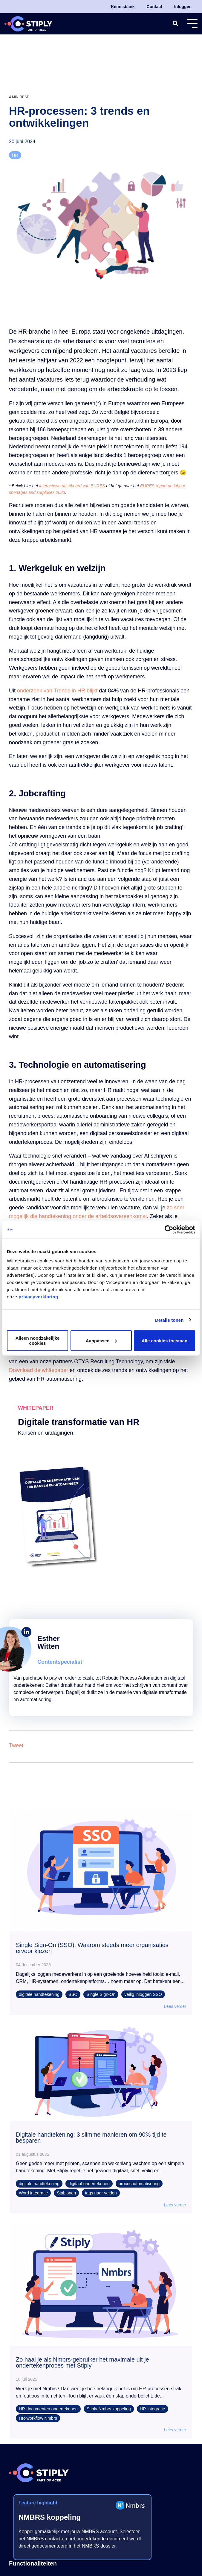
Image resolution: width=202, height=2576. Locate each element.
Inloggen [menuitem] (183, 6)
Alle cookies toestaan (164, 1340)
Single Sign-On (100, 1994)
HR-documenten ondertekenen (48, 2408)
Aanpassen (101, 1340)
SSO (72, 1994)
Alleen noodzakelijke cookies (38, 1340)
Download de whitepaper (38, 1370)
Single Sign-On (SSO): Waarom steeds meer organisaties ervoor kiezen (92, 1948)
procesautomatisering (139, 2183)
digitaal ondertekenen (89, 2183)
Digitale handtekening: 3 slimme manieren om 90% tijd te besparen (91, 2137)
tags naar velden (101, 2193)
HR (15, 155)
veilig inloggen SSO (143, 1994)
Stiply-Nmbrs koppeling (109, 2408)
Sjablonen (66, 2193)
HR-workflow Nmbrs (38, 2418)
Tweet (16, 1745)
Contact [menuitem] (154, 6)
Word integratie (33, 2193)
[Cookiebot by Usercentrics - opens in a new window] (169, 1229)
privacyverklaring (38, 1296)
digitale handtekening (39, 1994)
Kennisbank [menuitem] (122, 6)
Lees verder (175, 2006)
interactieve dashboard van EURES (72, 485)
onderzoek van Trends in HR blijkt (57, 691)
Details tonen (169, 1319)
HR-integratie (152, 2408)
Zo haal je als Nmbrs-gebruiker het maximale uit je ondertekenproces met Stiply (82, 2362)
